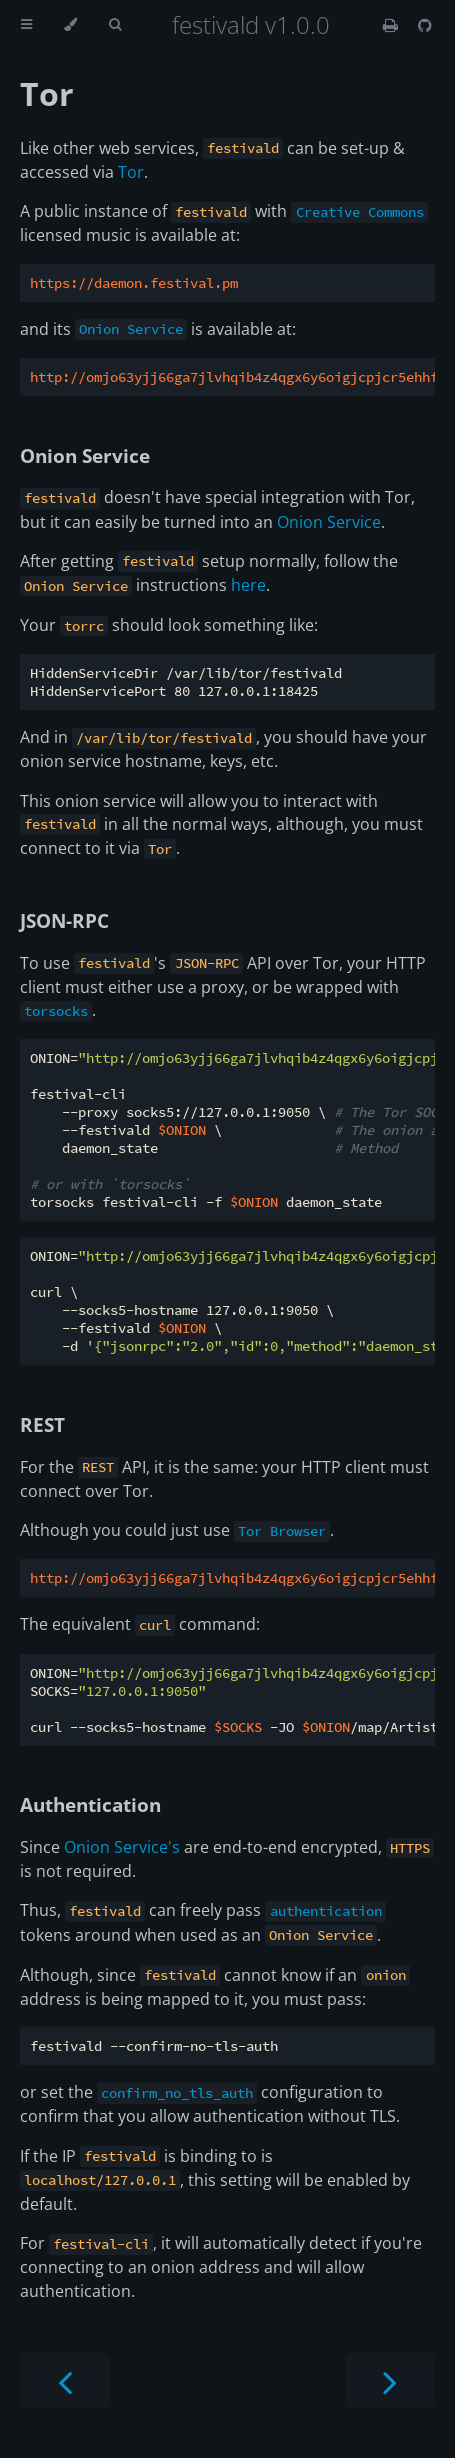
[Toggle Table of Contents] (26, 25)
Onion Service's (122, 1847)
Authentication (90, 1804)
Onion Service (85, 455)
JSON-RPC (64, 920)
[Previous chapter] (65, 2380)
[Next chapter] (390, 2380)
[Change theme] (70, 25)
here (248, 585)
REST (42, 1424)
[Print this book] (392, 25)
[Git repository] (425, 25)
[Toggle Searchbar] (115, 25)
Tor (47, 93)
